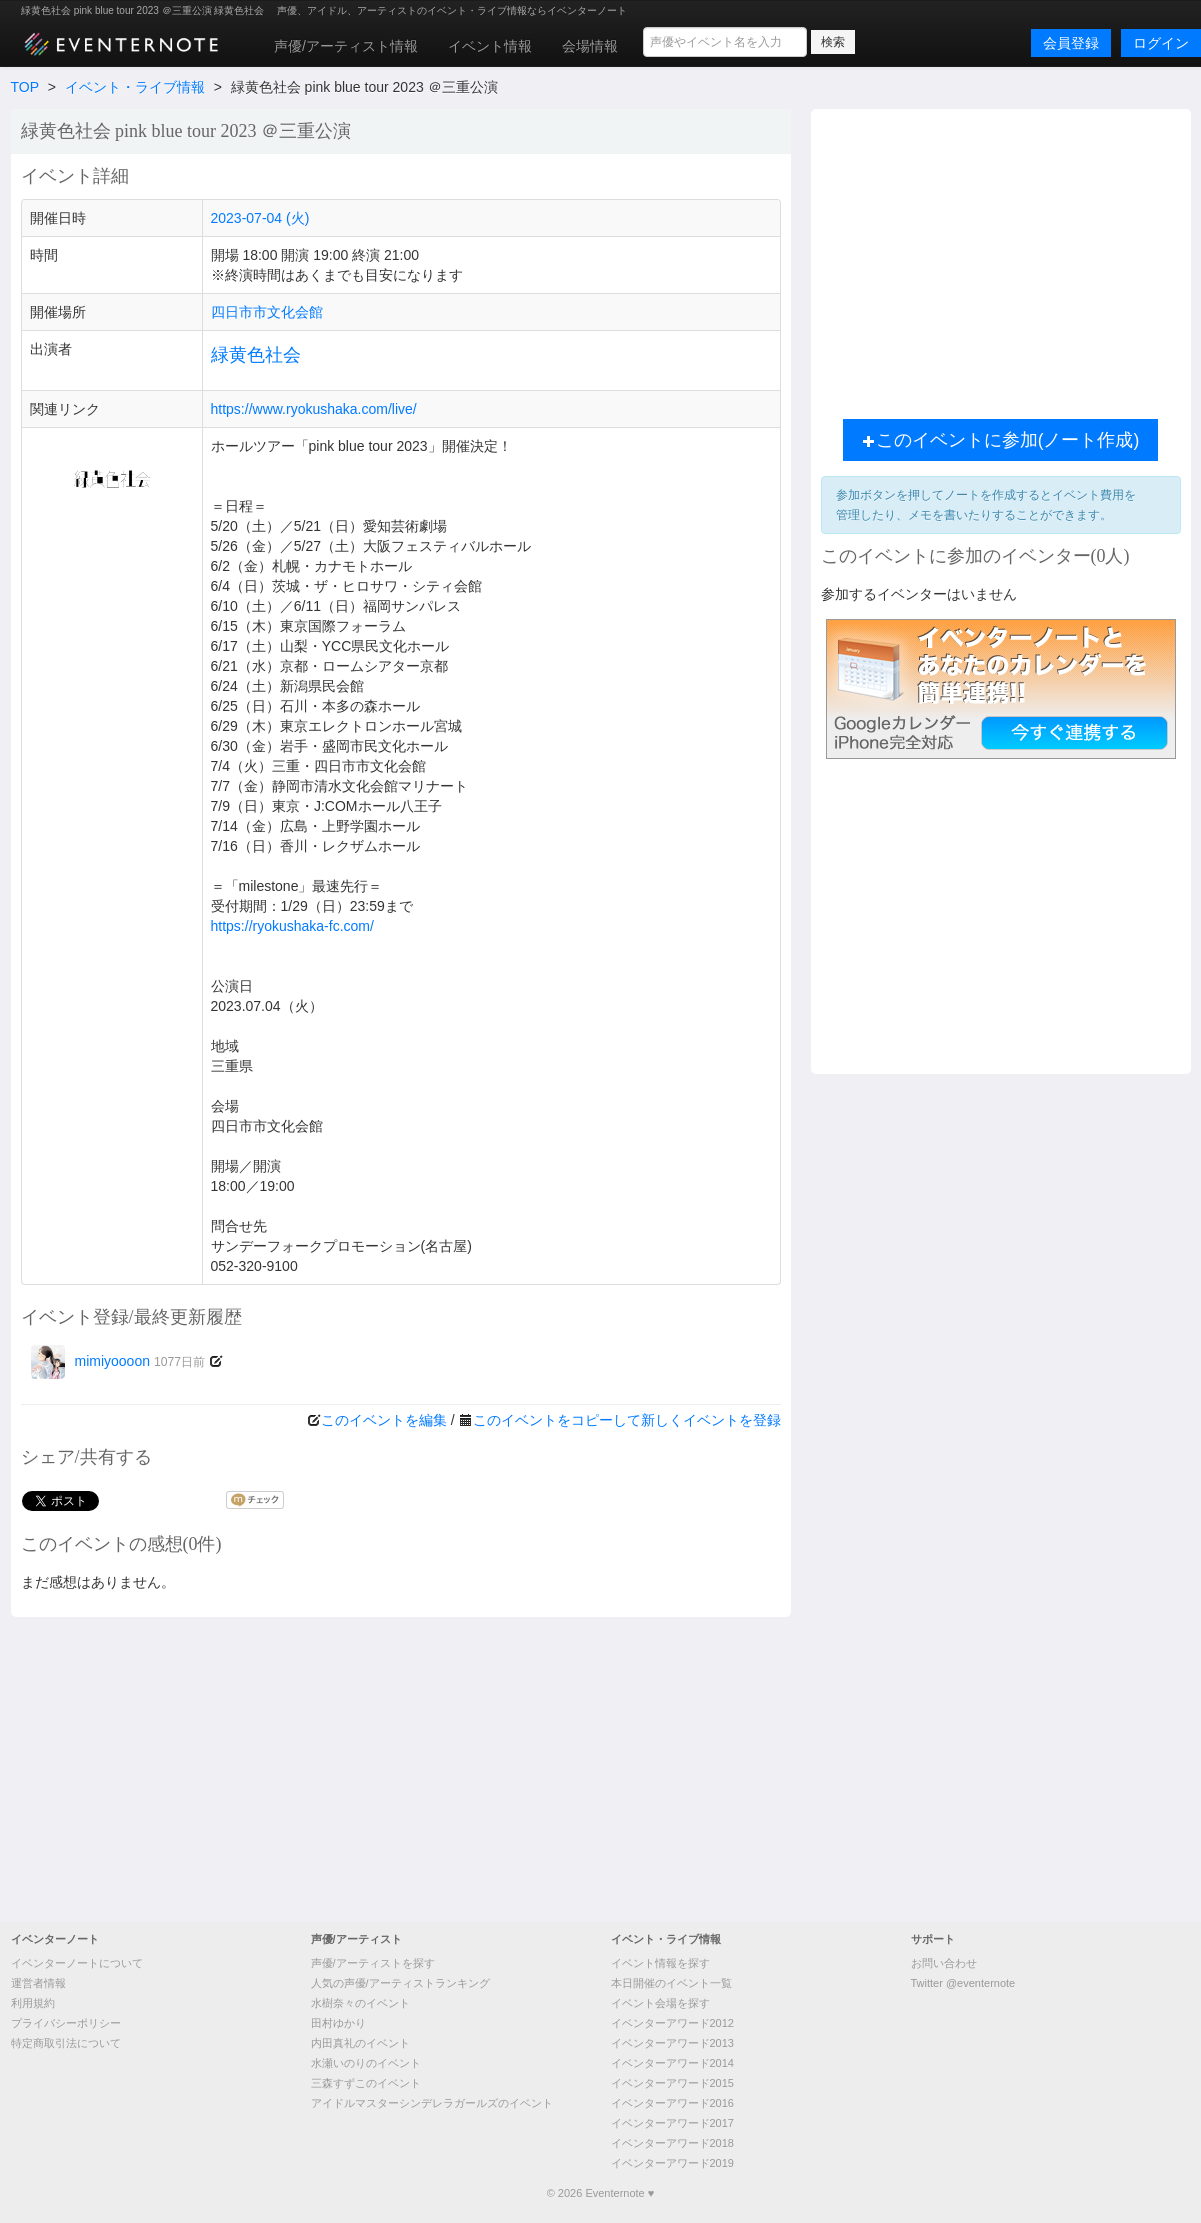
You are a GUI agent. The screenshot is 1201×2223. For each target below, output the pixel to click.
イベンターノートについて (77, 1963)
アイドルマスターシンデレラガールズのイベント (432, 2103)
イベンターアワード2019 (672, 2163)
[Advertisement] (600, 1767)
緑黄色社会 (256, 355)
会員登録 (1071, 43)
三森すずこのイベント (366, 2083)
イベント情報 (490, 46)
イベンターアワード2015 (672, 2083)
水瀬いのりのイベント (366, 2063)
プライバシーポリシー (66, 2023)
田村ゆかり (338, 2023)
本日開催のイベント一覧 (671, 1983)
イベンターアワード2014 (672, 2063)
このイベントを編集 (384, 1420)
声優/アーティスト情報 (346, 46)
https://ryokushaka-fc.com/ (292, 926)
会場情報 (590, 46)
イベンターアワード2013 (672, 2043)
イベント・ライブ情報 (135, 87)
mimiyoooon (118, 1361)
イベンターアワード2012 (672, 2023)
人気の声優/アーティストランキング (400, 1983)
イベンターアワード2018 (672, 2143)
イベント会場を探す (660, 2003)
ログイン (1161, 43)
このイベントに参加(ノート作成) (1001, 440)
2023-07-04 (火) (260, 218)
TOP (25, 87)
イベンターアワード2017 (672, 2123)
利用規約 (33, 2003)
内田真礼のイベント (360, 2043)
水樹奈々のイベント (360, 2003)
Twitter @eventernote (963, 1983)
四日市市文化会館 (267, 312)
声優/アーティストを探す (373, 1963)
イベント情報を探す (660, 1963)
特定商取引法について (66, 2043)
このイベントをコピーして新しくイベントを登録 (627, 1420)
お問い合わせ (944, 1963)
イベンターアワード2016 (672, 2103)
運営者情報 (38, 1983)
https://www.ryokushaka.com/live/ (314, 409)
